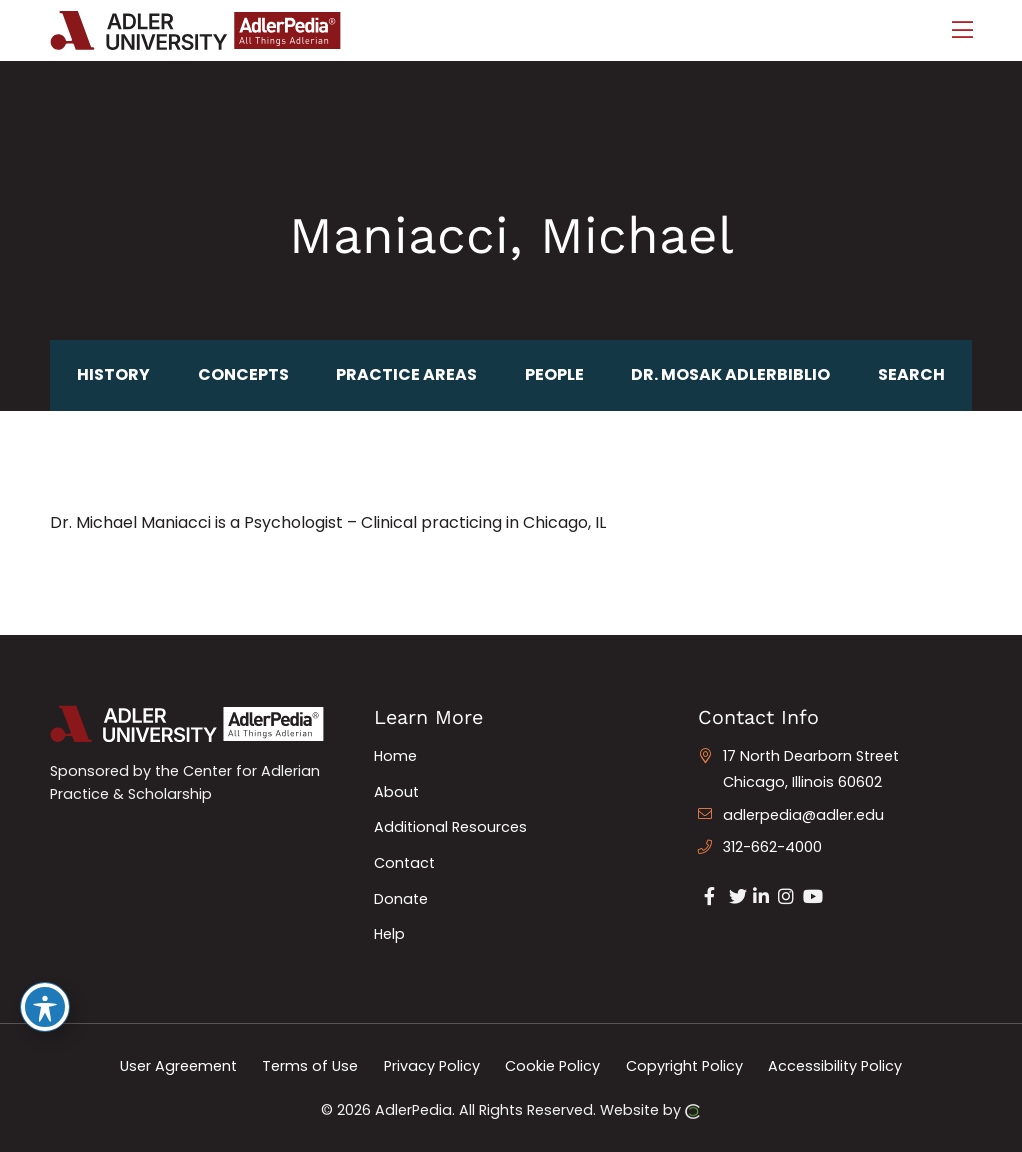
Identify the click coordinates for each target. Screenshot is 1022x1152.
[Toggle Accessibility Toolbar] (45, 1007)
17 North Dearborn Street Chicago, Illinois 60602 (811, 769)
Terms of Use (310, 1066)
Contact (404, 863)
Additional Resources (450, 827)
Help (389, 934)
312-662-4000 (772, 847)
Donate (401, 899)
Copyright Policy (684, 1066)
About (396, 792)
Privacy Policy (432, 1066)
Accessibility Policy (835, 1066)
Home (395, 756)
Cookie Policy (552, 1066)
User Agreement (178, 1066)
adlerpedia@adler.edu (803, 815)
